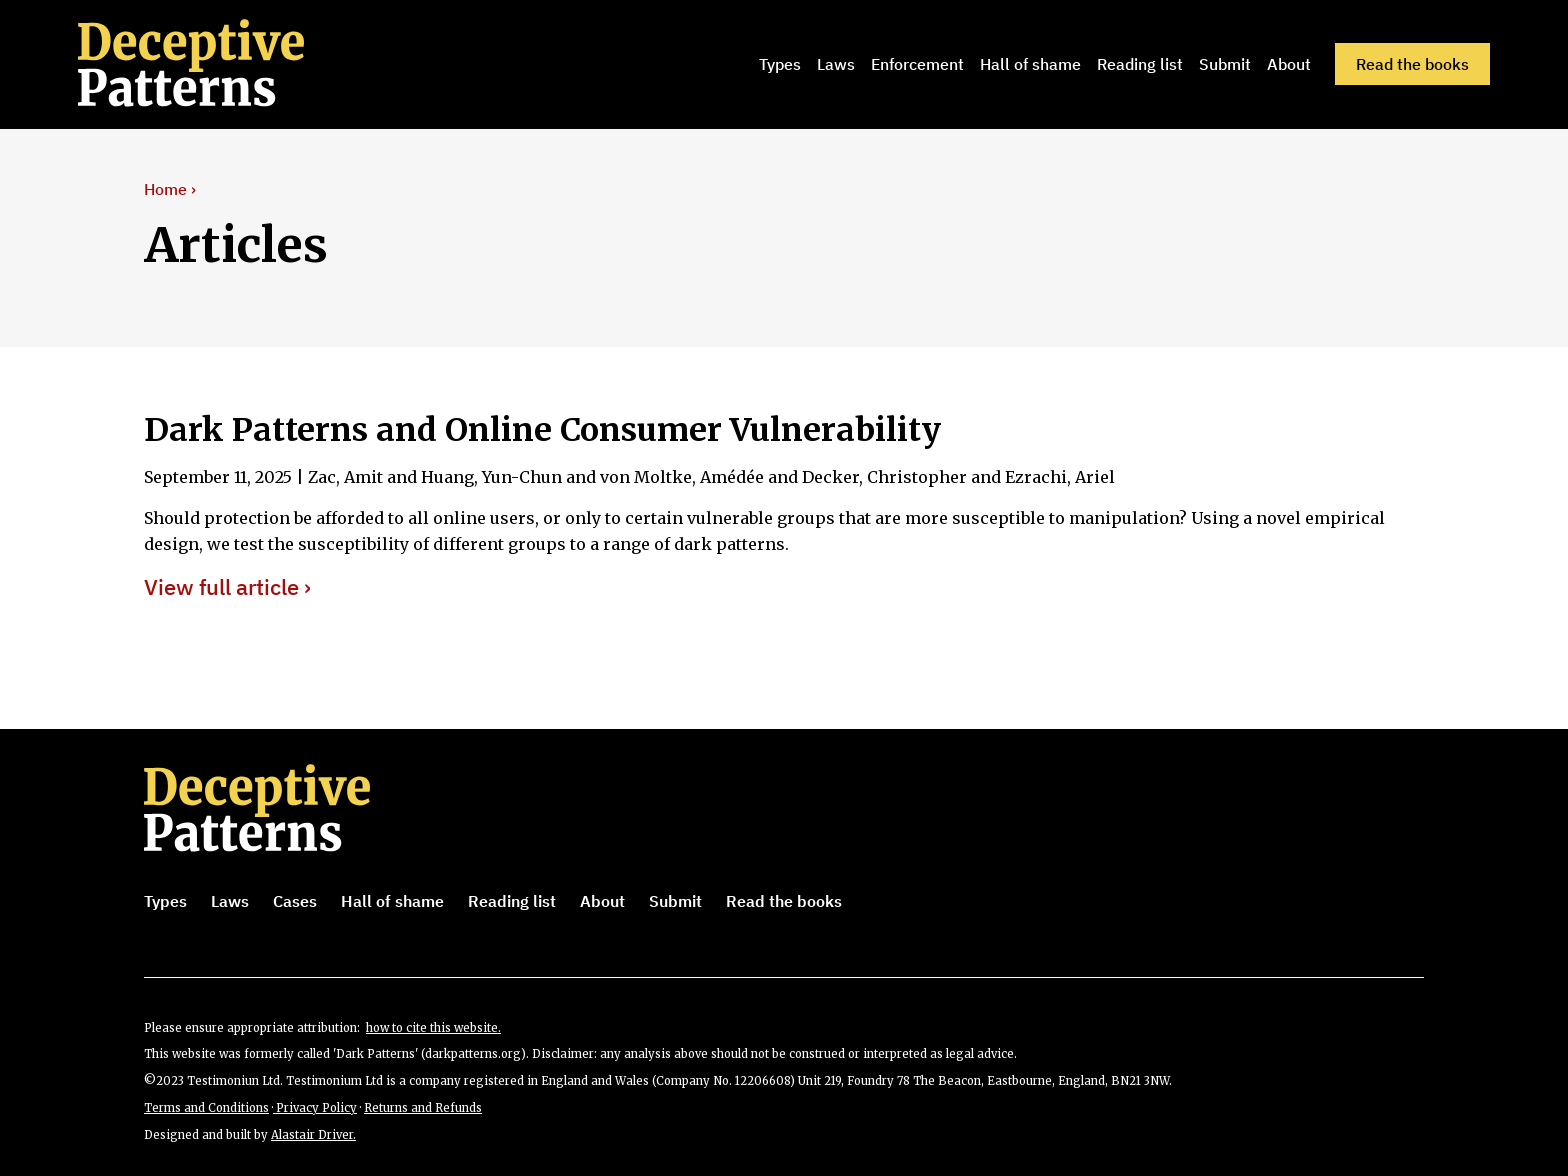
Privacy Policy (315, 1108)
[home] (219, 64)
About (1289, 64)
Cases (295, 901)
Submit (1225, 64)
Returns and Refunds (423, 1108)
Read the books (1412, 64)
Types (780, 64)
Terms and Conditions (206, 1108)
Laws (836, 64)
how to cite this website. (433, 1028)
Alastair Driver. (313, 1135)
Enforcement (917, 64)
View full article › (227, 587)
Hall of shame (1030, 64)
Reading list (1140, 64)
